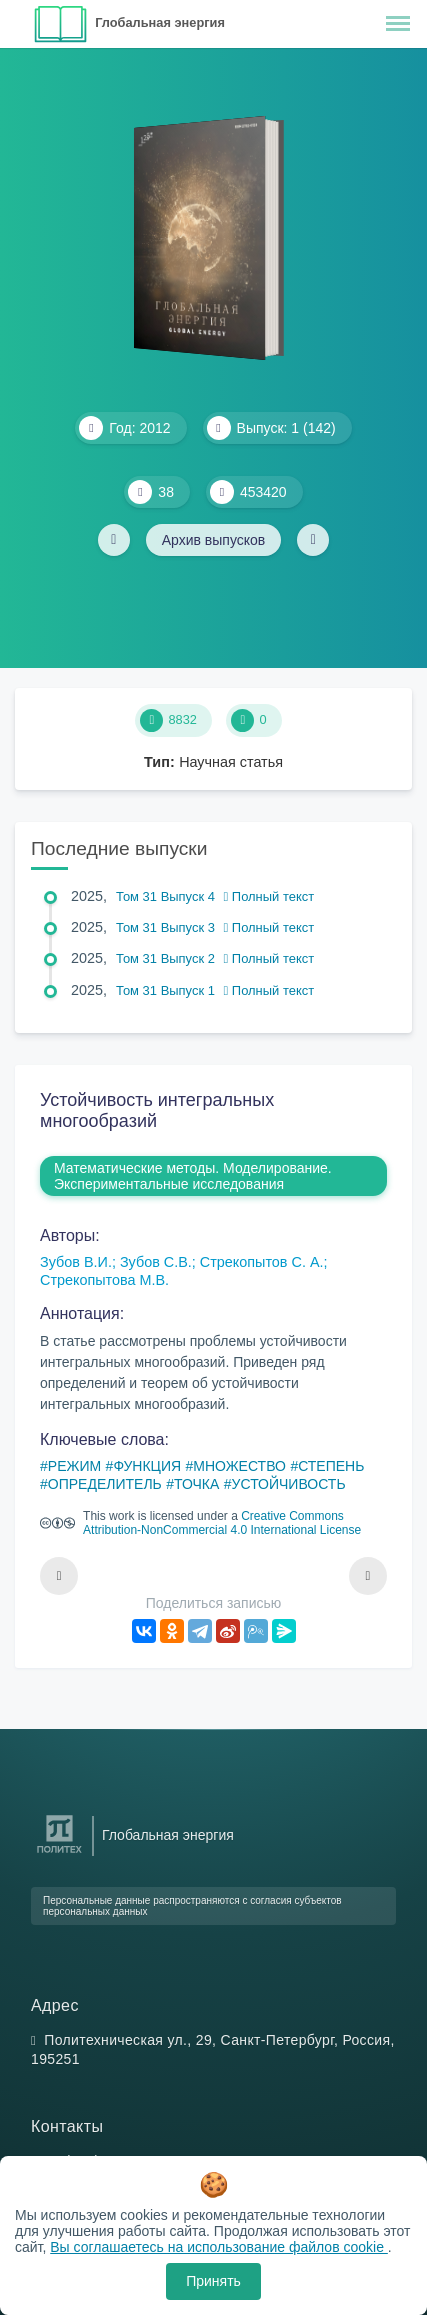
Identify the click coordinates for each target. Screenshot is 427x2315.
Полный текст (269, 896)
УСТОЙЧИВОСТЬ (289, 1484)
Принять (213, 2281)
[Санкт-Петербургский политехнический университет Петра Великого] (59, 1853)
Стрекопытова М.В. (104, 1280)
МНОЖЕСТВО (239, 1466)
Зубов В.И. (76, 1262)
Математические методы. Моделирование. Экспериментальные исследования (193, 1176)
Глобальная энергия (160, 22)
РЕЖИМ (74, 1466)
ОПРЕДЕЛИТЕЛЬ (105, 1484)
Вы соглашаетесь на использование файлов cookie (219, 2247)
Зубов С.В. (156, 1262)
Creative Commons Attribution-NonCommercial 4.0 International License (222, 1523)
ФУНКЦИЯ (147, 1466)
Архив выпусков (214, 540)
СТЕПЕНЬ (331, 1466)
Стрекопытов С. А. (262, 1262)
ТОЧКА (196, 1484)
